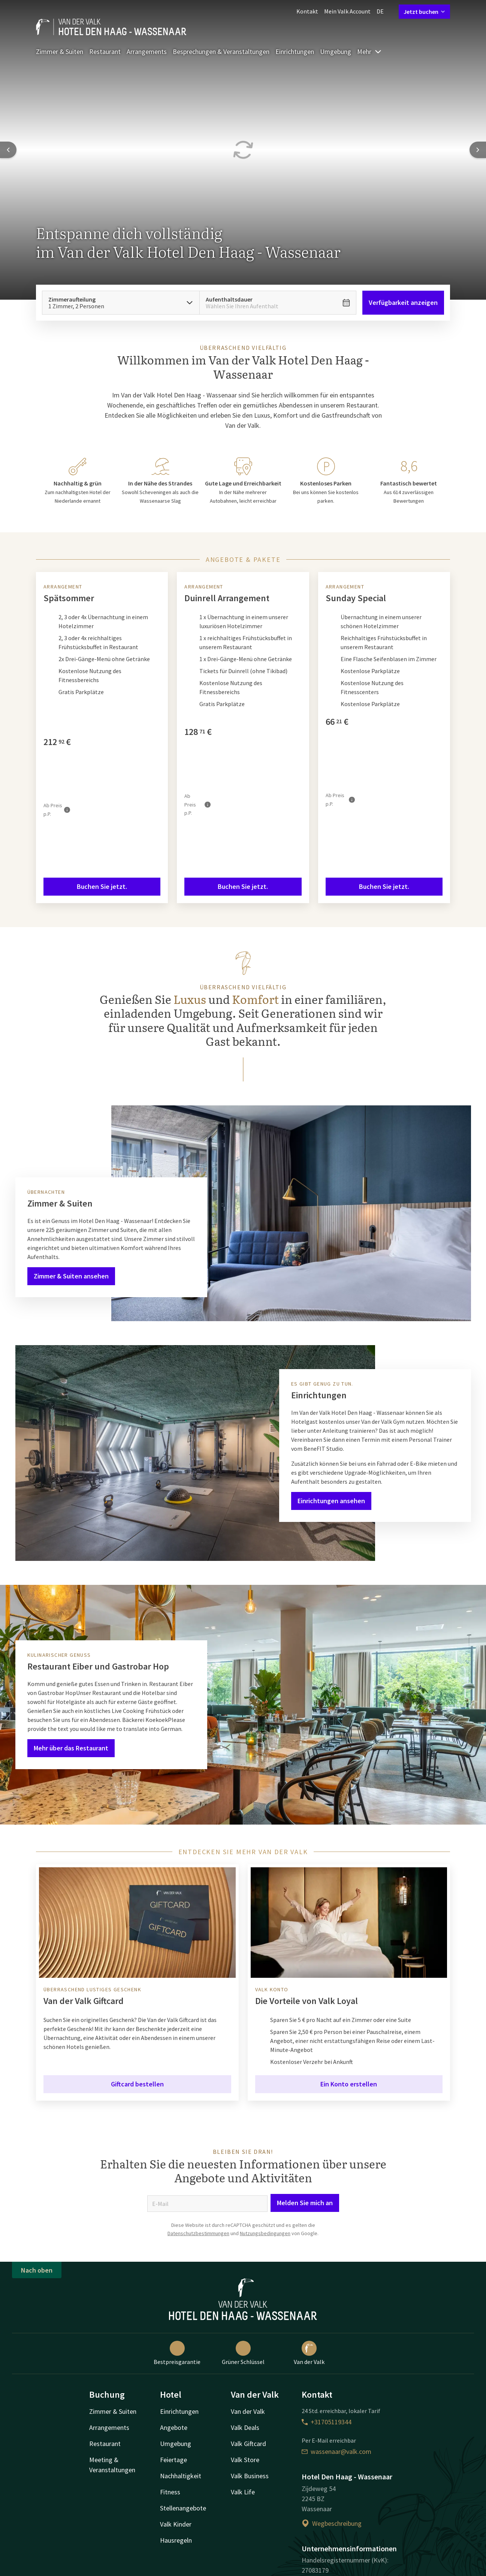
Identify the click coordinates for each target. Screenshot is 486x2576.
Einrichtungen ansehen (331, 1500)
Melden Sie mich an (305, 2202)
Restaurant (105, 51)
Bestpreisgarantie (177, 2353)
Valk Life (243, 2492)
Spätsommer (68, 598)
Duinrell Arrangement (226, 598)
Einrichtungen (294, 51)
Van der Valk (309, 2353)
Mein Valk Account (347, 11)
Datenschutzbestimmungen (198, 2233)
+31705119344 (326, 2422)
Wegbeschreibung (332, 2523)
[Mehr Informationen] (67, 810)
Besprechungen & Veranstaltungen (221, 51)
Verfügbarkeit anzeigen (403, 302)
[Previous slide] (8, 150)
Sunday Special (356, 598)
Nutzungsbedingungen (265, 2233)
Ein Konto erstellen (348, 2084)
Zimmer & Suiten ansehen (71, 1276)
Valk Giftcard (248, 2443)
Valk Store (245, 2459)
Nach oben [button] (36, 2270)
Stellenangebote (183, 2508)
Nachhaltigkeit (180, 2475)
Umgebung (335, 51)
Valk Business (250, 2475)
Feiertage (173, 2459)
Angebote (173, 2427)
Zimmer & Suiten (59, 51)
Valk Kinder (175, 2524)
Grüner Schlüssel (243, 2353)
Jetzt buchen (424, 11)
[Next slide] (478, 150)
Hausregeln (176, 2540)
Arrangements (147, 51)
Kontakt (307, 11)
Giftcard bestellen (137, 2084)
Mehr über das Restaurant (71, 1748)
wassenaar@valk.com (336, 2451)
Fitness (170, 2492)
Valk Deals (245, 2427)
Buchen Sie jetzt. (102, 886)
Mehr (369, 51)
